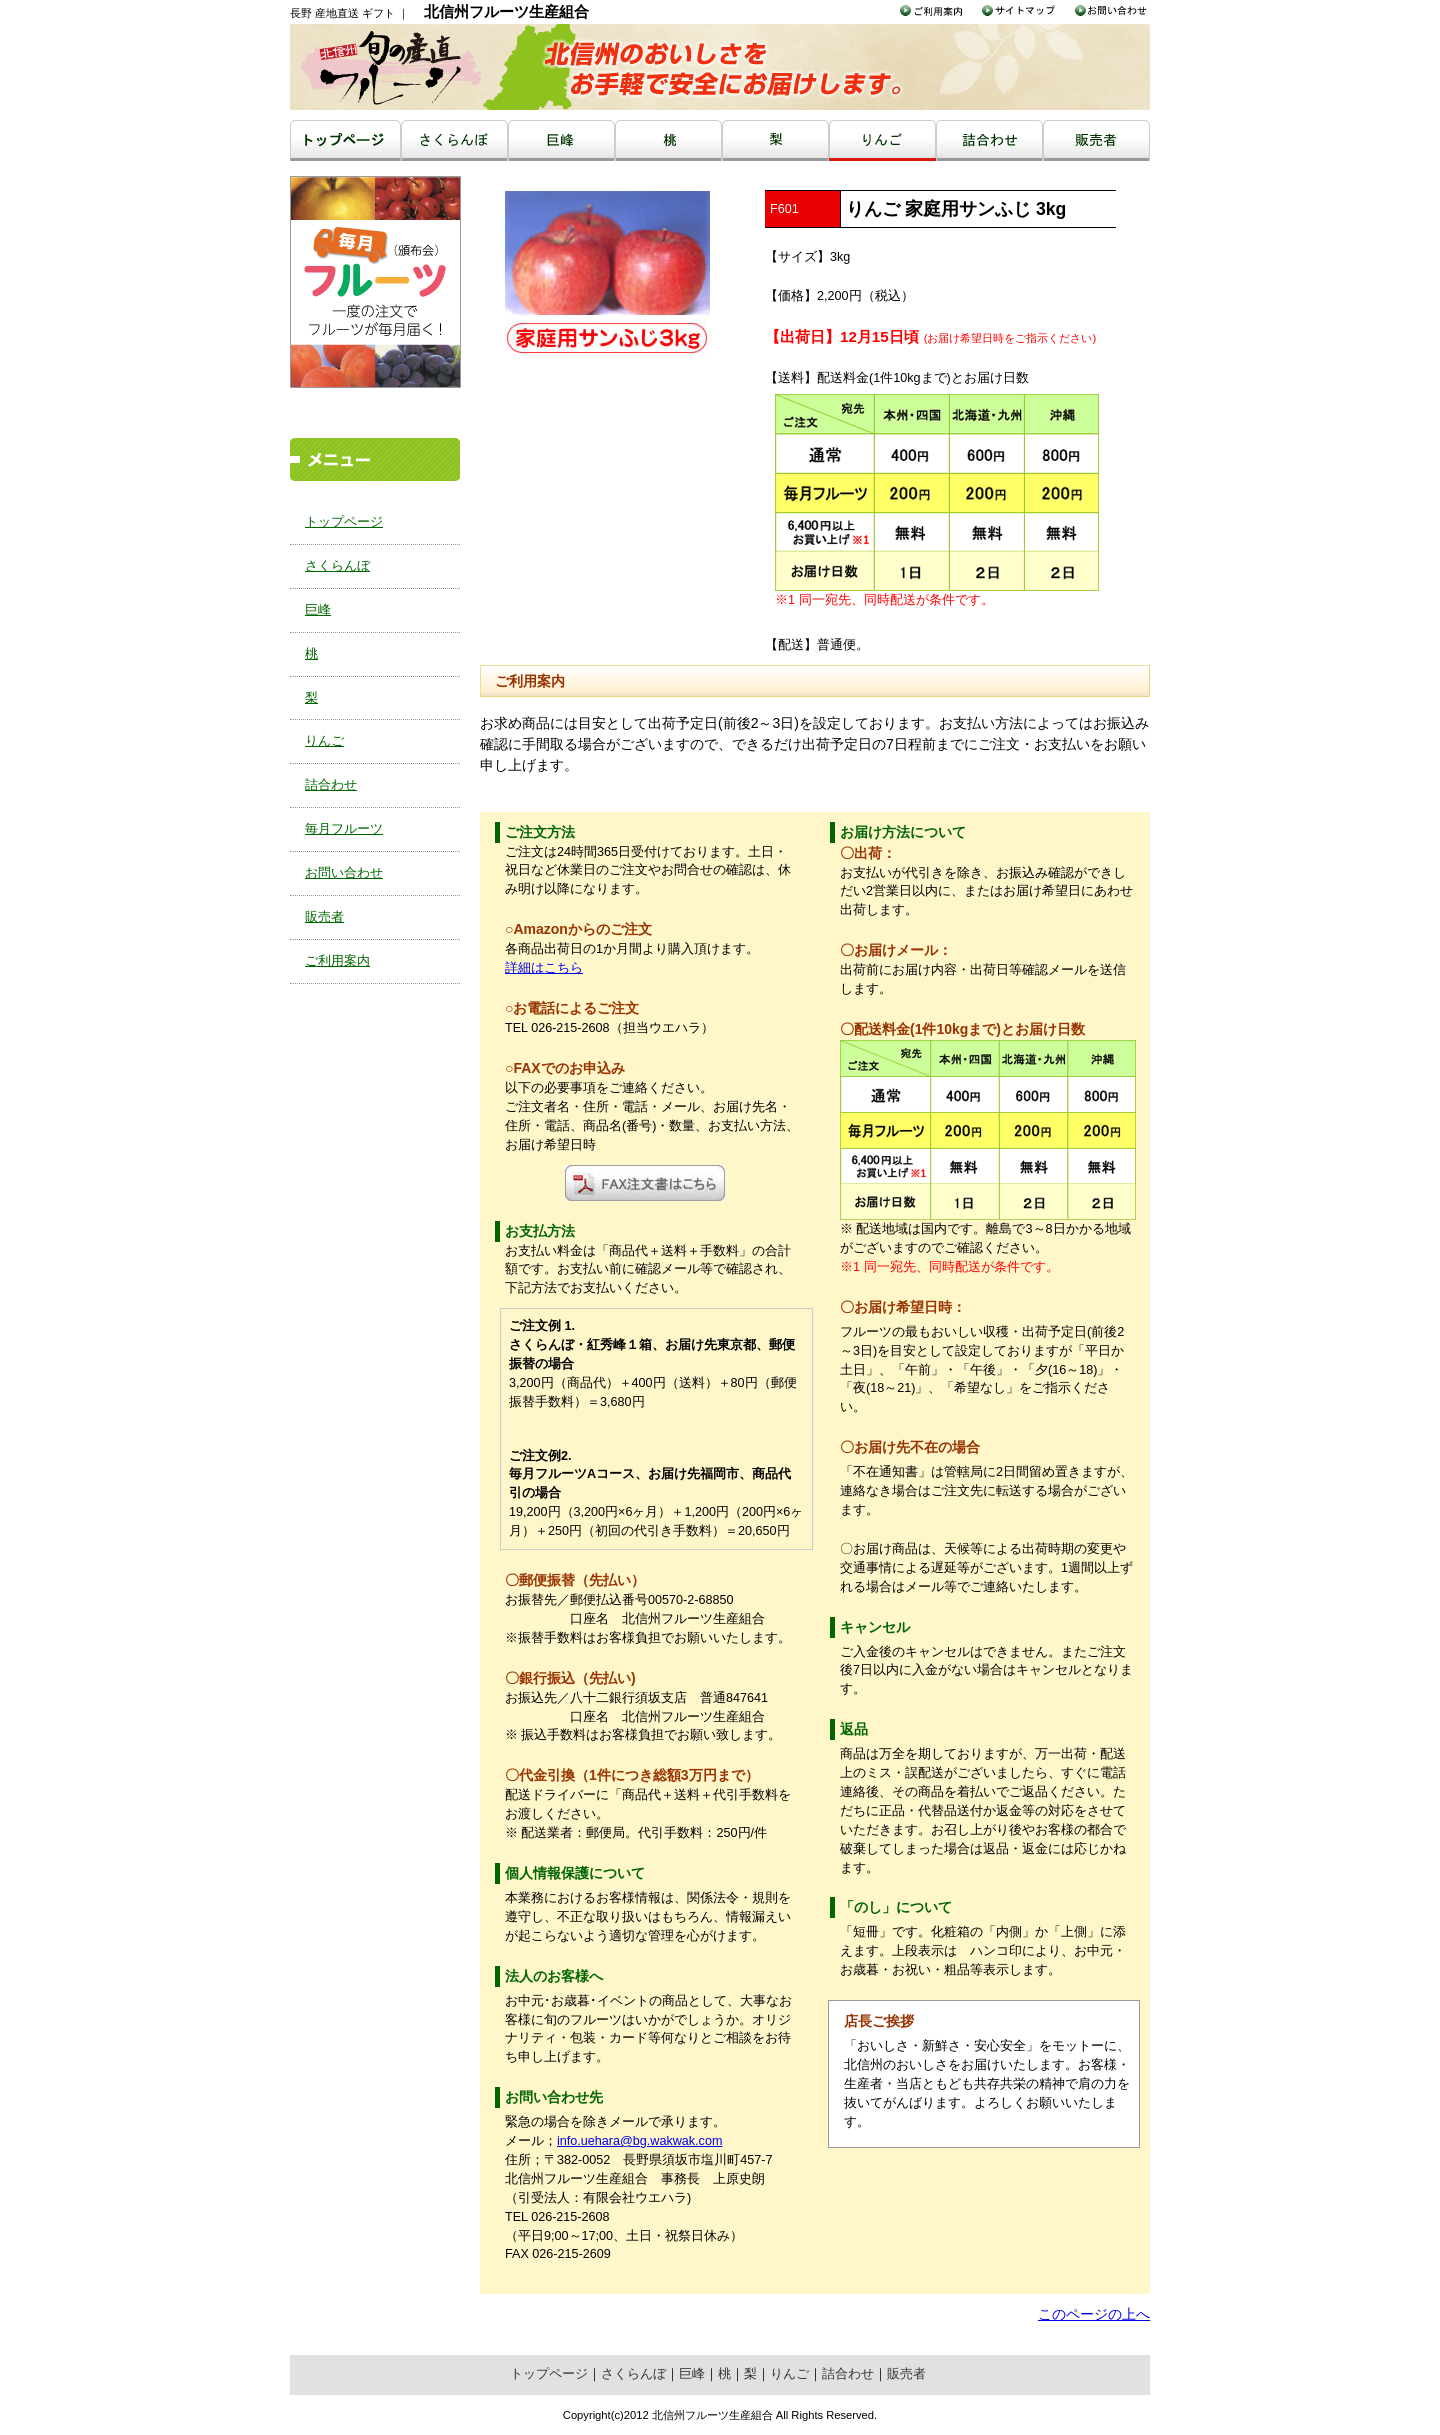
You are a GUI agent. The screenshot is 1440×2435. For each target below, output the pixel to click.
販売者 (324, 917)
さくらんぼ (337, 566)
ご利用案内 (337, 961)
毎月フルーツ (344, 829)
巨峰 (318, 610)
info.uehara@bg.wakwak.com (639, 2141)
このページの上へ (1094, 2314)
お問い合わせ (344, 873)
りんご (324, 741)
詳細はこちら (544, 968)
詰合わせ (331, 785)
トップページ (344, 522)
